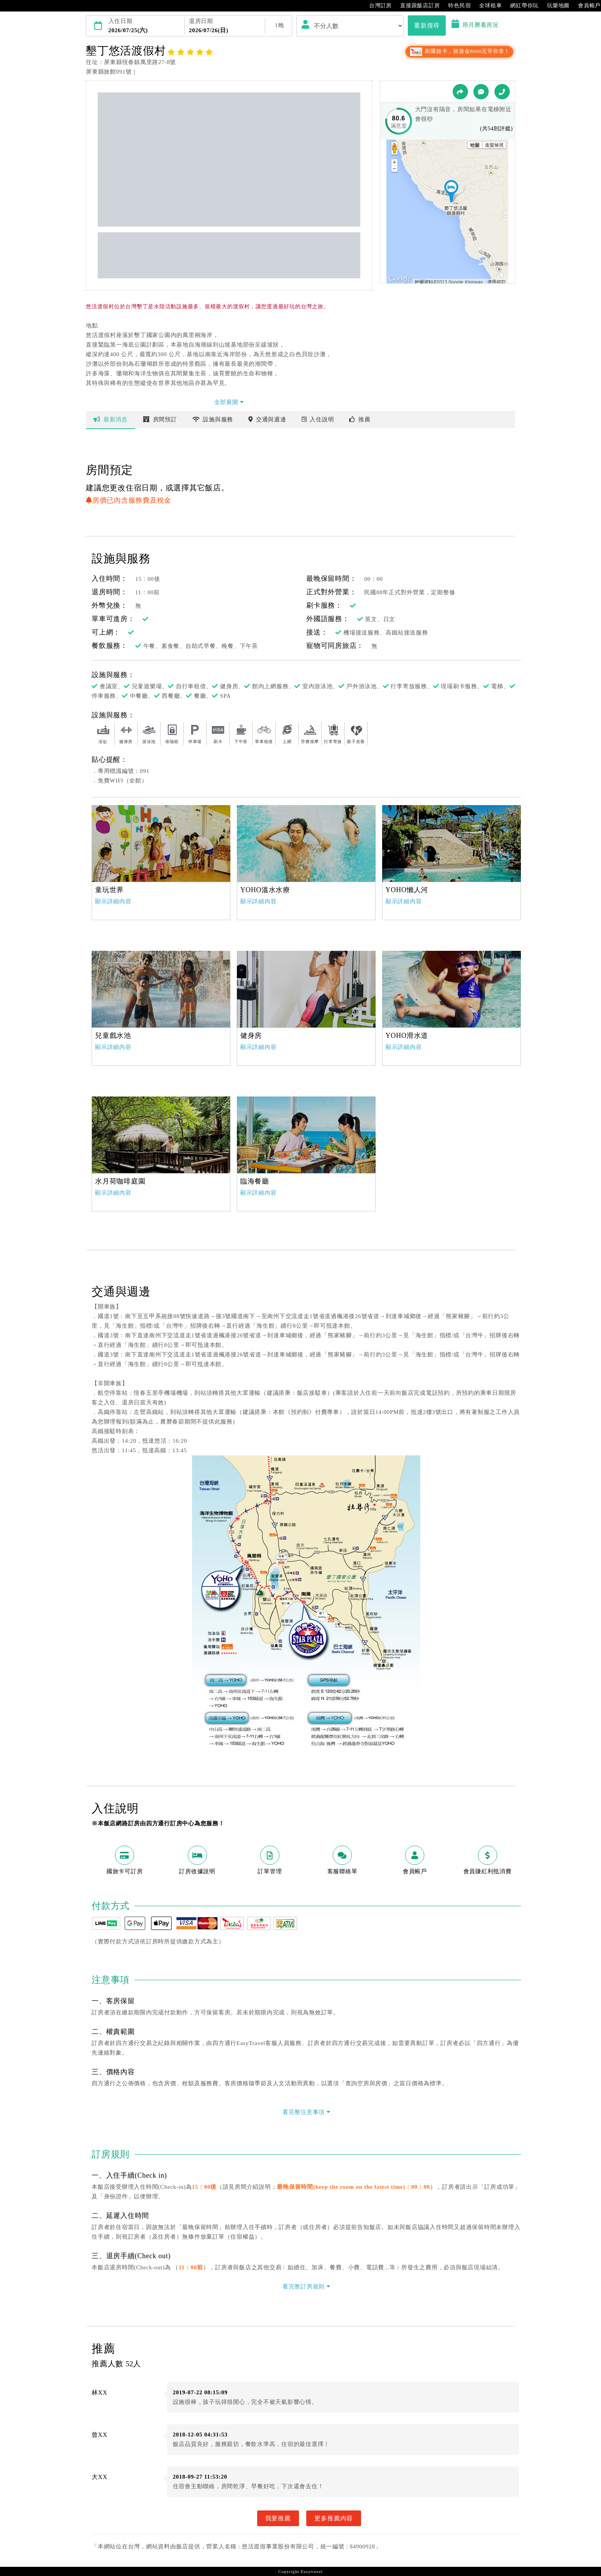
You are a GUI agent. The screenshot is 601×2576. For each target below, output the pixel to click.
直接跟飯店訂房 (416, 6)
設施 (212, 419)
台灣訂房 (376, 6)
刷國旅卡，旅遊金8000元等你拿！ (459, 51)
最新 (111, 419)
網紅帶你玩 (520, 6)
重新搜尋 (427, 25)
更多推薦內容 (333, 2518)
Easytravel (311, 2571)
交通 (267, 419)
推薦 (359, 419)
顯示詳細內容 (113, 901)
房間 (160, 419)
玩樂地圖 (554, 6)
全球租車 (486, 6)
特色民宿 (455, 6)
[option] (161, 843)
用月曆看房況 (475, 25)
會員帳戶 (585, 6)
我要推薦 (278, 2518)
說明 (318, 419)
